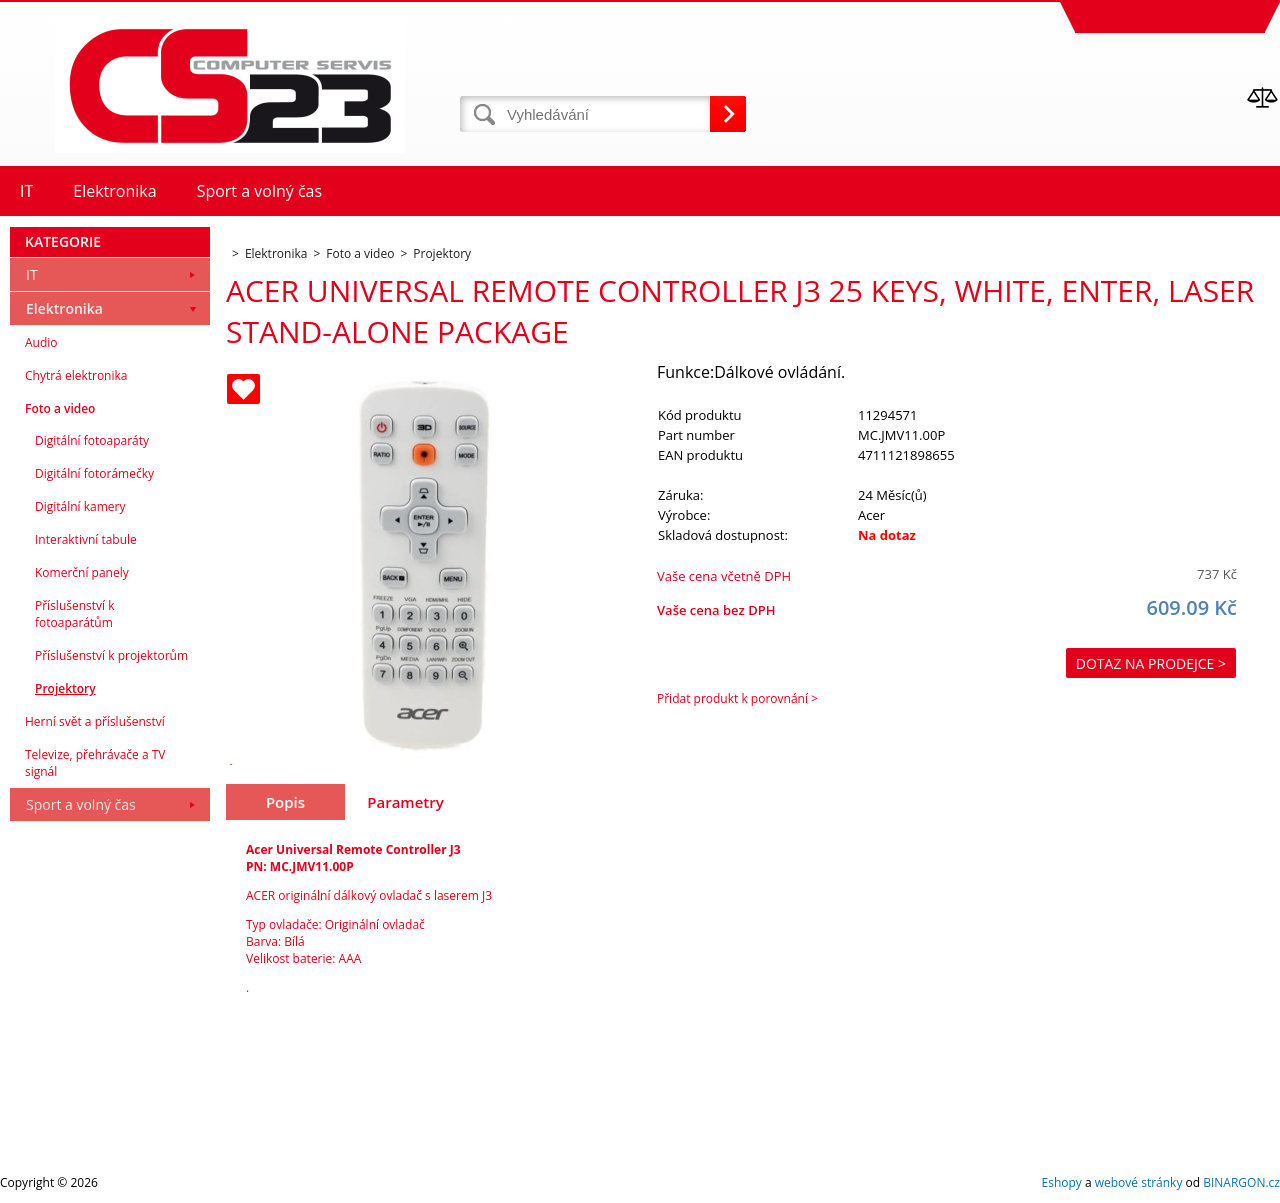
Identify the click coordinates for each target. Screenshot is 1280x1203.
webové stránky (1139, 1182)
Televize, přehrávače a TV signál (95, 763)
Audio (41, 342)
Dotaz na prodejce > (1151, 663)
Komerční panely (82, 572)
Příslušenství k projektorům (111, 655)
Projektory (65, 688)
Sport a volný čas (81, 804)
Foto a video (60, 408)
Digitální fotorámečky (94, 473)
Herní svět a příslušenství (95, 721)
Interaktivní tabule (86, 539)
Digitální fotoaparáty (92, 440)
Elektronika (64, 308)
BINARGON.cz (1241, 1182)
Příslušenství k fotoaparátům (75, 614)
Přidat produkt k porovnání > (737, 698)
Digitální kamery (80, 506)
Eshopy (1062, 1182)
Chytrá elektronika (76, 375)
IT (32, 274)
